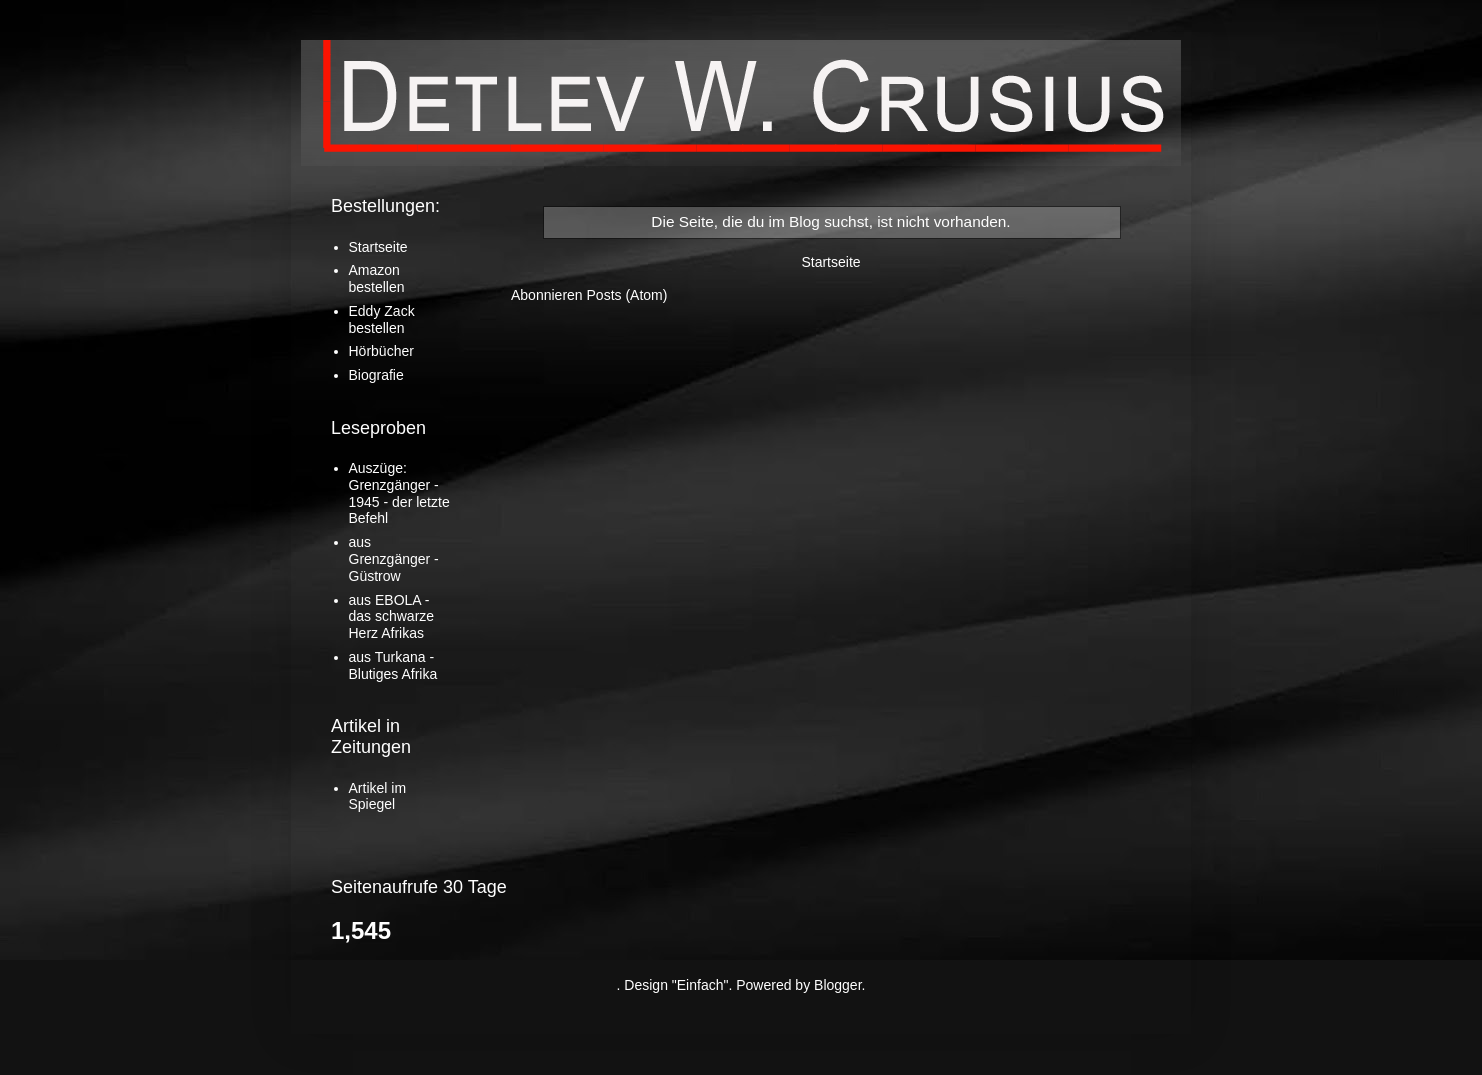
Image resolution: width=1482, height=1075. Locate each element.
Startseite (830, 262)
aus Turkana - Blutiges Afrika (393, 665)
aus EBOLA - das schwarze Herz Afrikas (392, 617)
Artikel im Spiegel (378, 796)
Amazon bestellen (377, 278)
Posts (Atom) (627, 295)
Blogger (837, 985)
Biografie (376, 375)
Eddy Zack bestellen (382, 319)
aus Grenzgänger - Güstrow (394, 559)
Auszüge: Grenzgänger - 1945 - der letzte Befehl (399, 493)
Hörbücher (381, 351)
